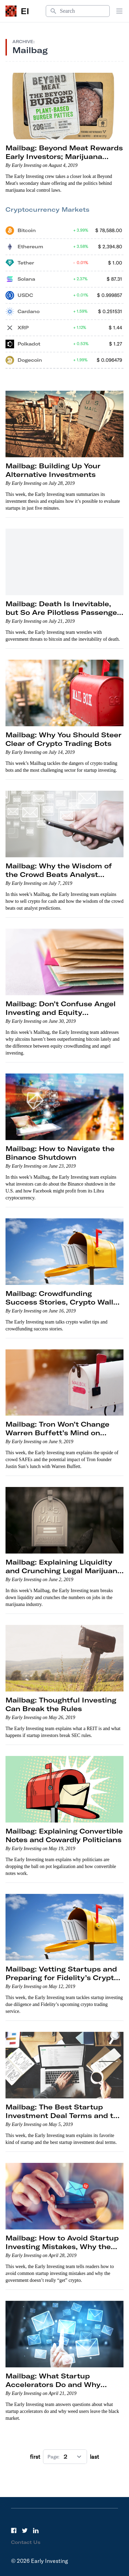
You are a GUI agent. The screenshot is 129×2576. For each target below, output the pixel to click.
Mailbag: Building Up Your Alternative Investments (53, 470)
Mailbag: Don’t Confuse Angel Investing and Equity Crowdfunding (61, 1012)
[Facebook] (14, 2530)
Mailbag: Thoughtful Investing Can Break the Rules (61, 1704)
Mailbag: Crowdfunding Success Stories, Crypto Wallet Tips (63, 1302)
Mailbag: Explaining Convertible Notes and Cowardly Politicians (64, 1835)
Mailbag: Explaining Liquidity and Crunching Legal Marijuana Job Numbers (64, 1571)
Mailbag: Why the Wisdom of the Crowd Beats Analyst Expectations (59, 874)
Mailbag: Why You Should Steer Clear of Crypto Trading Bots (63, 739)
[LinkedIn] (36, 2530)
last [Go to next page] (94, 2456)
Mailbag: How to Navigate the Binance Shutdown (60, 1152)
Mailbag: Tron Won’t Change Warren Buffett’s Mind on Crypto (57, 1433)
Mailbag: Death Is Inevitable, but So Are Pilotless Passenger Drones (63, 612)
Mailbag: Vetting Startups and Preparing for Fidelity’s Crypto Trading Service (62, 1977)
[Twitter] (25, 2530)
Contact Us (26, 2542)
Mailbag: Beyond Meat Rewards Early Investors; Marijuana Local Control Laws (64, 156)
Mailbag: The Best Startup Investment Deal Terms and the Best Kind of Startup (64, 2115)
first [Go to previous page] (35, 2456)
